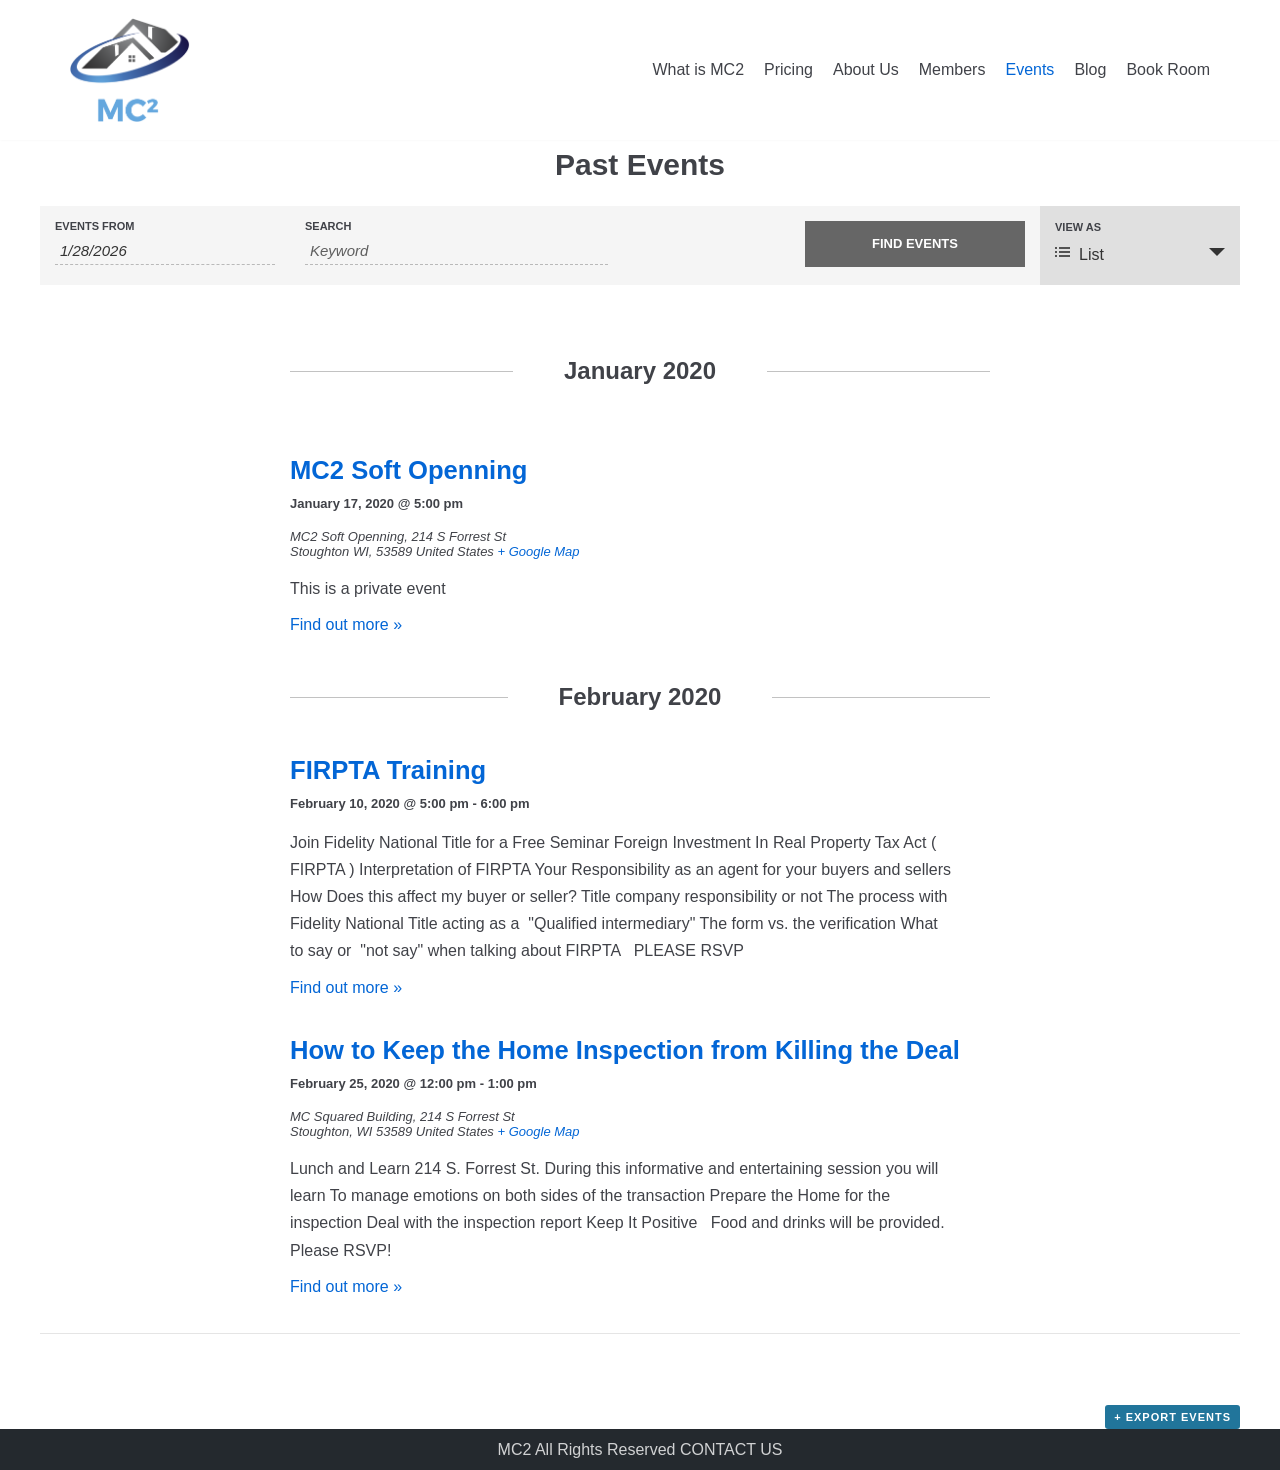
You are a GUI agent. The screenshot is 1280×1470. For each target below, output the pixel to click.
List (1079, 253)
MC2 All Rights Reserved (589, 1449)
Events (1029, 69)
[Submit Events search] (915, 244)
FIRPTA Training (388, 770)
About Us (866, 69)
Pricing (788, 69)
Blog (1090, 69)
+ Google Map (538, 551)
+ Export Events (1172, 1417)
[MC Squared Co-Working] (130, 70)
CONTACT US (731, 1449)
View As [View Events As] (1078, 227)
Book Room (1168, 69)
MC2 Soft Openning (408, 470)
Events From (94, 226)
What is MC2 (698, 69)
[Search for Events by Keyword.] (456, 251)
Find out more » (346, 624)
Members (952, 69)
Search (328, 226)
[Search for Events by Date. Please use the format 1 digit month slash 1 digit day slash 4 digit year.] (165, 251)
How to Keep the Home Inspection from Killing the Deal (625, 1050)
